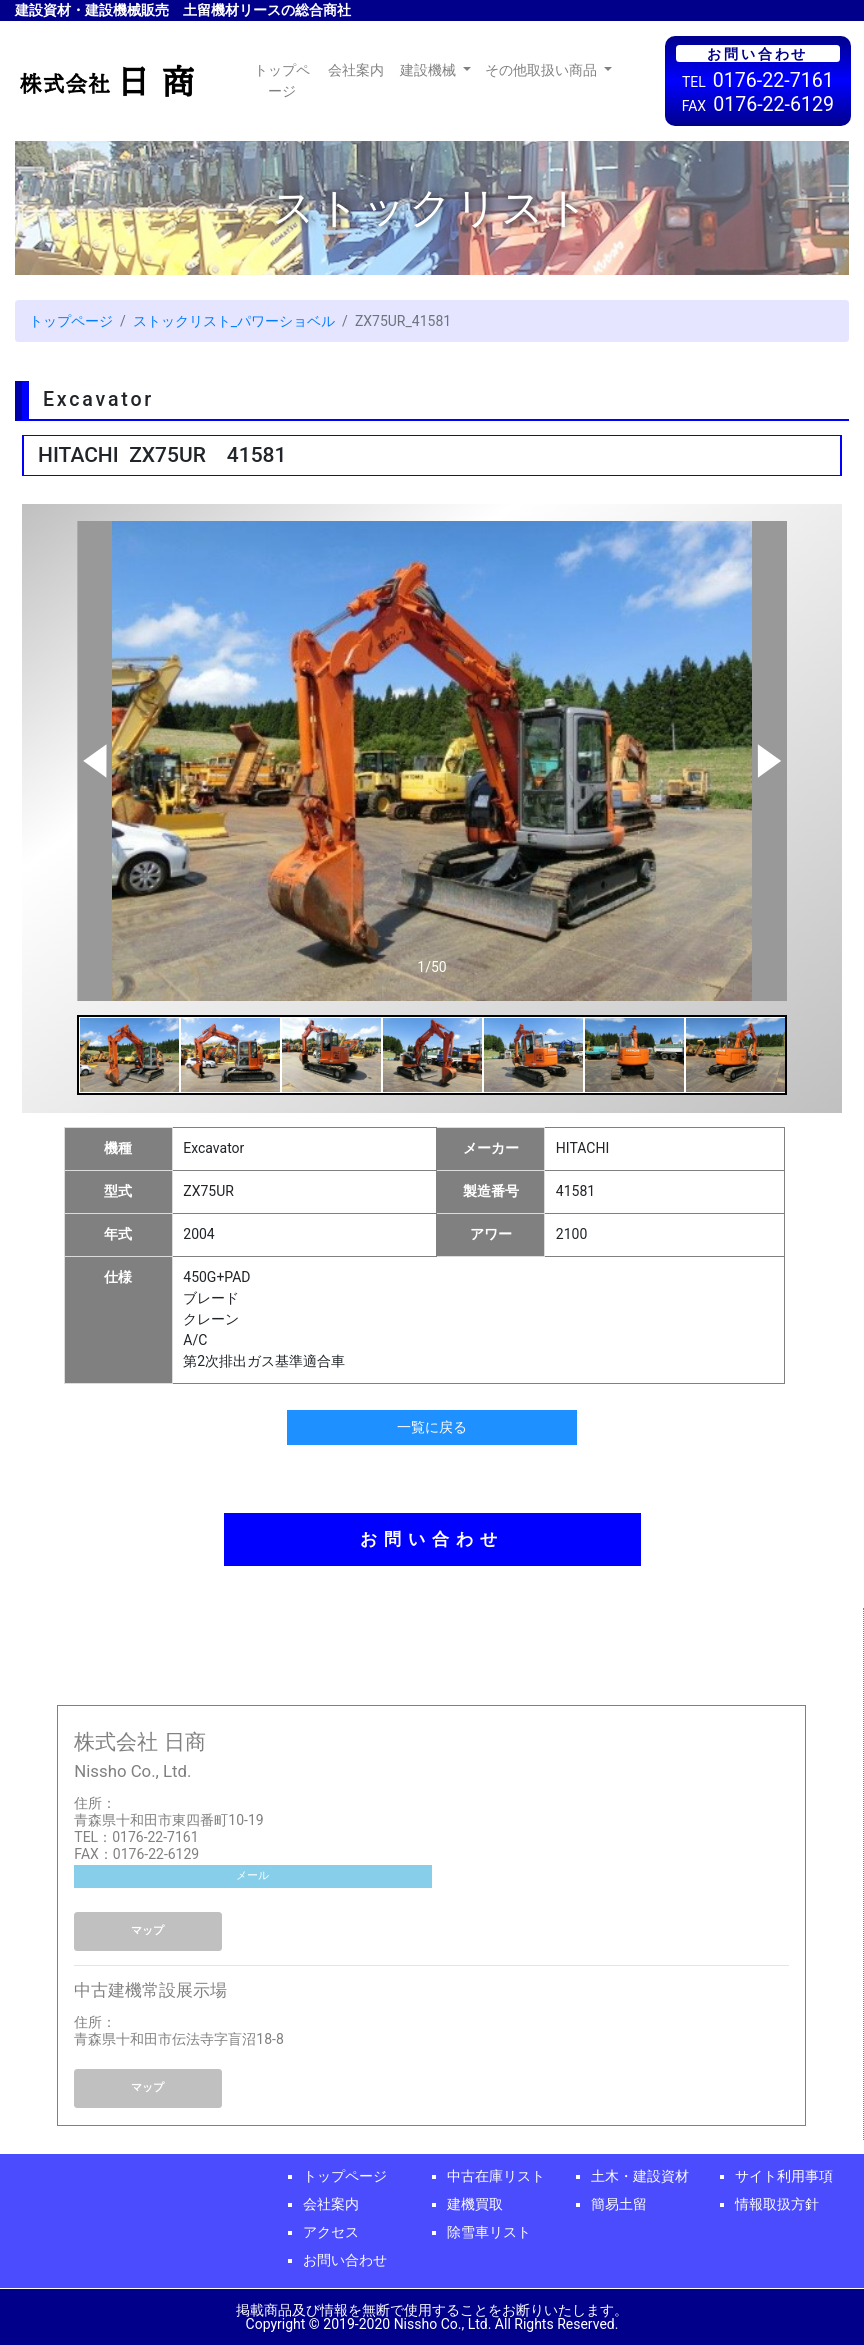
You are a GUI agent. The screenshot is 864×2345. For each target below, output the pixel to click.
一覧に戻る (432, 1427)
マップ (147, 1930)
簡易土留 (619, 2204)
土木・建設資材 (640, 2176)
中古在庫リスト (496, 2176)
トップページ (286, 80)
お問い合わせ (432, 1539)
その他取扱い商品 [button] (542, 70)
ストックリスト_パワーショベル (234, 321)
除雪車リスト (489, 2232)
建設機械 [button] (429, 70)
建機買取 (475, 2204)
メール (252, 1875)
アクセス (331, 2232)
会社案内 (356, 70)
